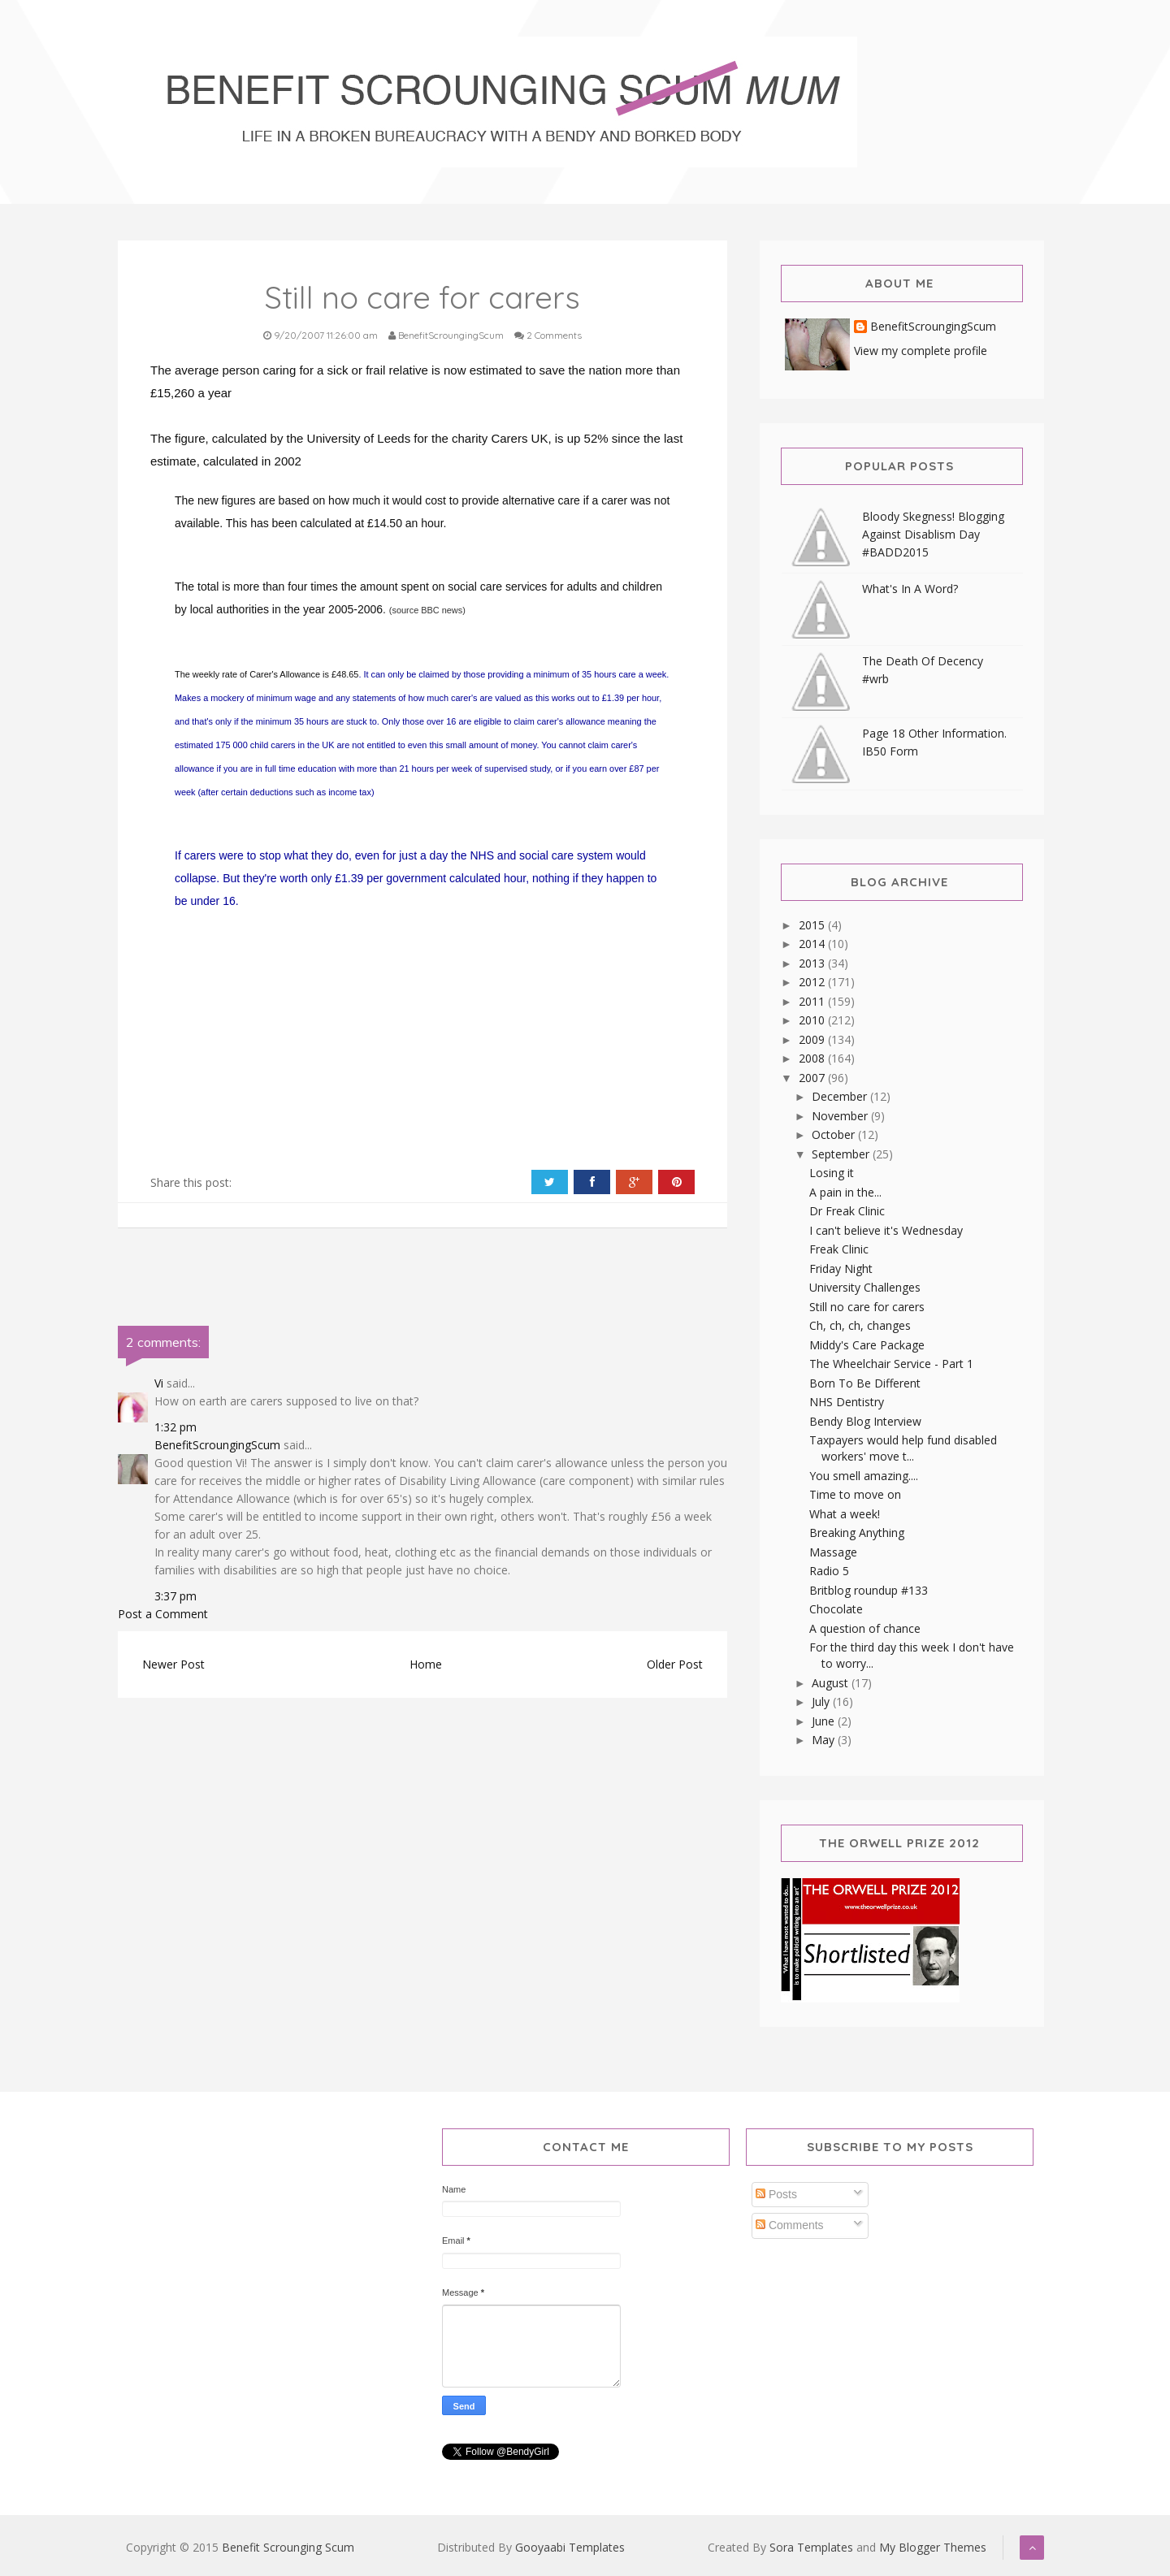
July (822, 1701)
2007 (813, 1077)
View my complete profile (920, 350)
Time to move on (855, 1494)
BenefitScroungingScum (217, 1445)
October (835, 1134)
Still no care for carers (867, 1306)
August (832, 1683)
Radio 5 (829, 1570)
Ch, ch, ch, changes (860, 1325)
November (841, 1115)
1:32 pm (175, 1427)
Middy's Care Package (867, 1345)
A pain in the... (845, 1192)
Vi (158, 1383)
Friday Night (841, 1268)
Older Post (675, 1664)
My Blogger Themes (932, 2547)
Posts (776, 2194)
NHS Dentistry (846, 1401)
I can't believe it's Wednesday (886, 1230)
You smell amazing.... (863, 1475)
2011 (813, 1001)
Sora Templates (811, 2547)
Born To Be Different (865, 1383)
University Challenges (865, 1287)
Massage (833, 1552)
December (841, 1096)
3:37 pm (175, 1596)
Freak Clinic (839, 1249)
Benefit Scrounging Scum (288, 2547)
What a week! (844, 1514)
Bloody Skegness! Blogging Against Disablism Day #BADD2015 (933, 534)
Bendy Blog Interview (865, 1421)
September (842, 1154)
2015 (813, 925)
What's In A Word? (910, 588)
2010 (813, 1020)
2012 (813, 981)
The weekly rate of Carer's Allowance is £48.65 (266, 674)
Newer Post (173, 1664)
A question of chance (865, 1628)
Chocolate (836, 1609)
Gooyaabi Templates (570, 2547)
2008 (813, 1058)
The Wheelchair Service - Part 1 (891, 1363)
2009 (813, 1039)
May (825, 1739)
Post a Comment (163, 1613)
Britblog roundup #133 (868, 1590)
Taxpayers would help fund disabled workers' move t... (903, 1448)
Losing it (831, 1172)
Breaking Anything (856, 1532)
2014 (813, 943)
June (825, 1721)
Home (426, 1664)
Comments (790, 2225)
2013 (813, 963)
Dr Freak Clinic (847, 1211)
